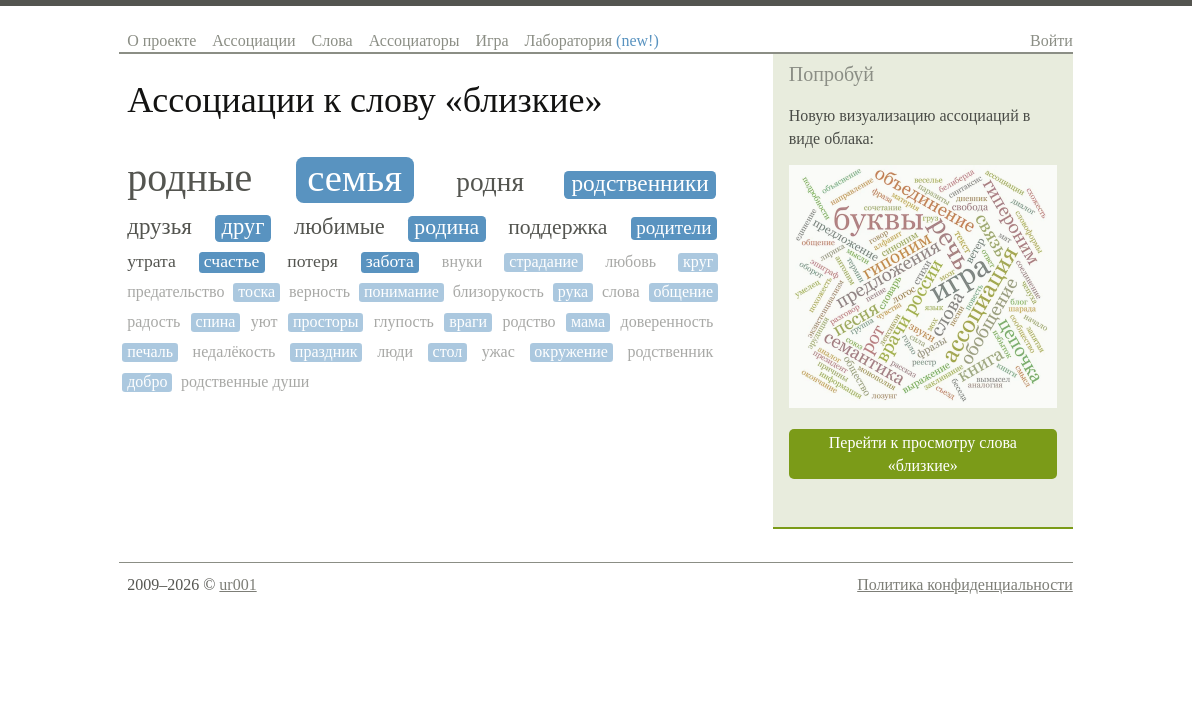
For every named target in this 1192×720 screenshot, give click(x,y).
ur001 (237, 584)
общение (683, 291)
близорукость (498, 291)
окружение (571, 351)
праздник (326, 351)
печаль (150, 351)
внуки (462, 261)
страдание (543, 261)
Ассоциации (253, 40)
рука (573, 291)
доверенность (667, 321)
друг (243, 227)
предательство (175, 291)
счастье (232, 261)
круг (698, 261)
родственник (670, 351)
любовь (630, 261)
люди (395, 351)
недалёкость (234, 351)
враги (468, 321)
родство (528, 321)
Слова (332, 40)
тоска (256, 291)
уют (264, 321)
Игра (491, 40)
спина (216, 321)
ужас (498, 351)
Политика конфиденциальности (965, 584)
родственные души (245, 381)
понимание (401, 291)
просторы (326, 321)
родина (446, 227)
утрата (151, 261)
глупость (404, 321)
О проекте (161, 40)
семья (354, 178)
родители (673, 227)
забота (390, 261)
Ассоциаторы (414, 40)
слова (621, 291)
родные (189, 178)
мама (588, 321)
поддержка (557, 227)
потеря (312, 261)
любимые (339, 227)
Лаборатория (592, 40)
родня (490, 182)
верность (319, 291)
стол (448, 351)
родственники (639, 183)
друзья (159, 226)
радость (153, 321)
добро (147, 381)
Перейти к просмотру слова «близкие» (923, 454)
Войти (1051, 40)
